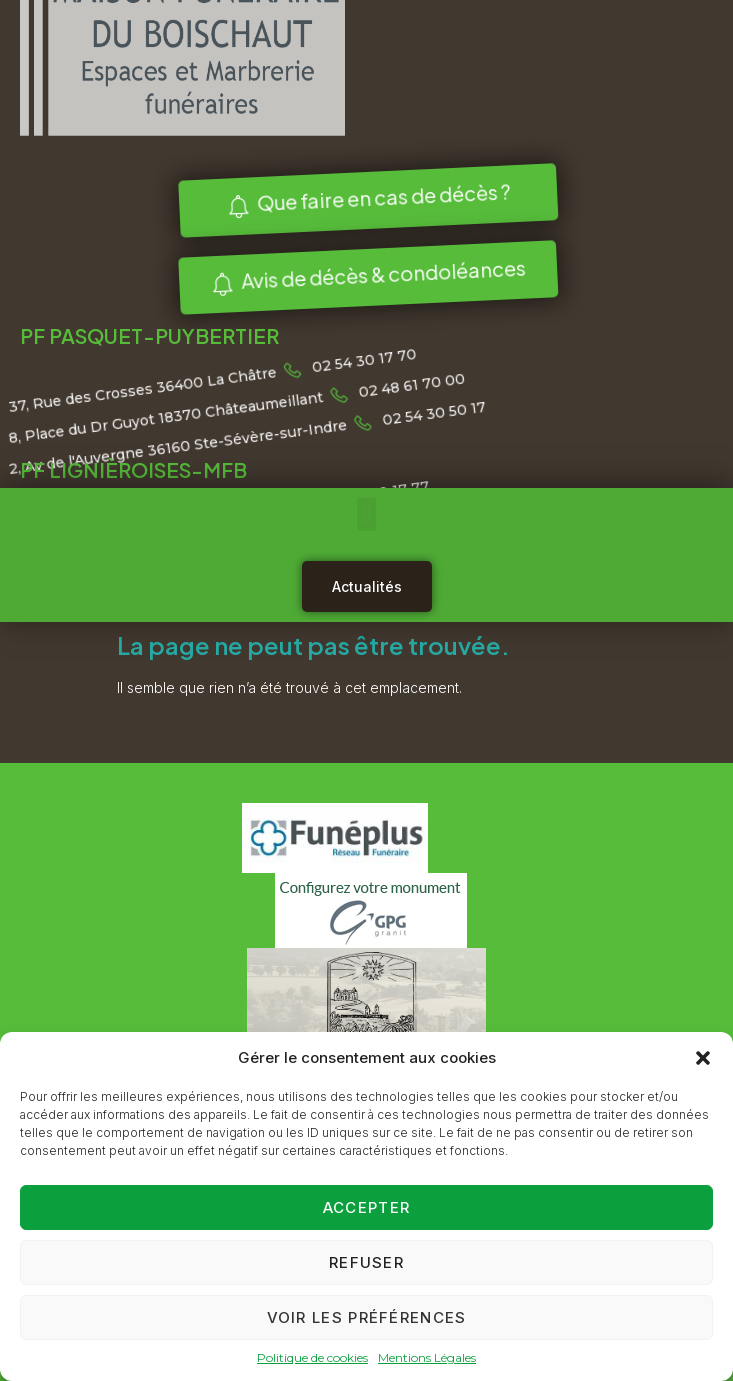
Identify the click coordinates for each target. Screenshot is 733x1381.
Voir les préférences (367, 1317)
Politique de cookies (312, 1357)
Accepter (366, 1207)
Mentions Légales (427, 1357)
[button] (703, 1058)
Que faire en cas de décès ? (364, 199)
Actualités (367, 586)
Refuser (366, 1262)
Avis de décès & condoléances (364, 275)
